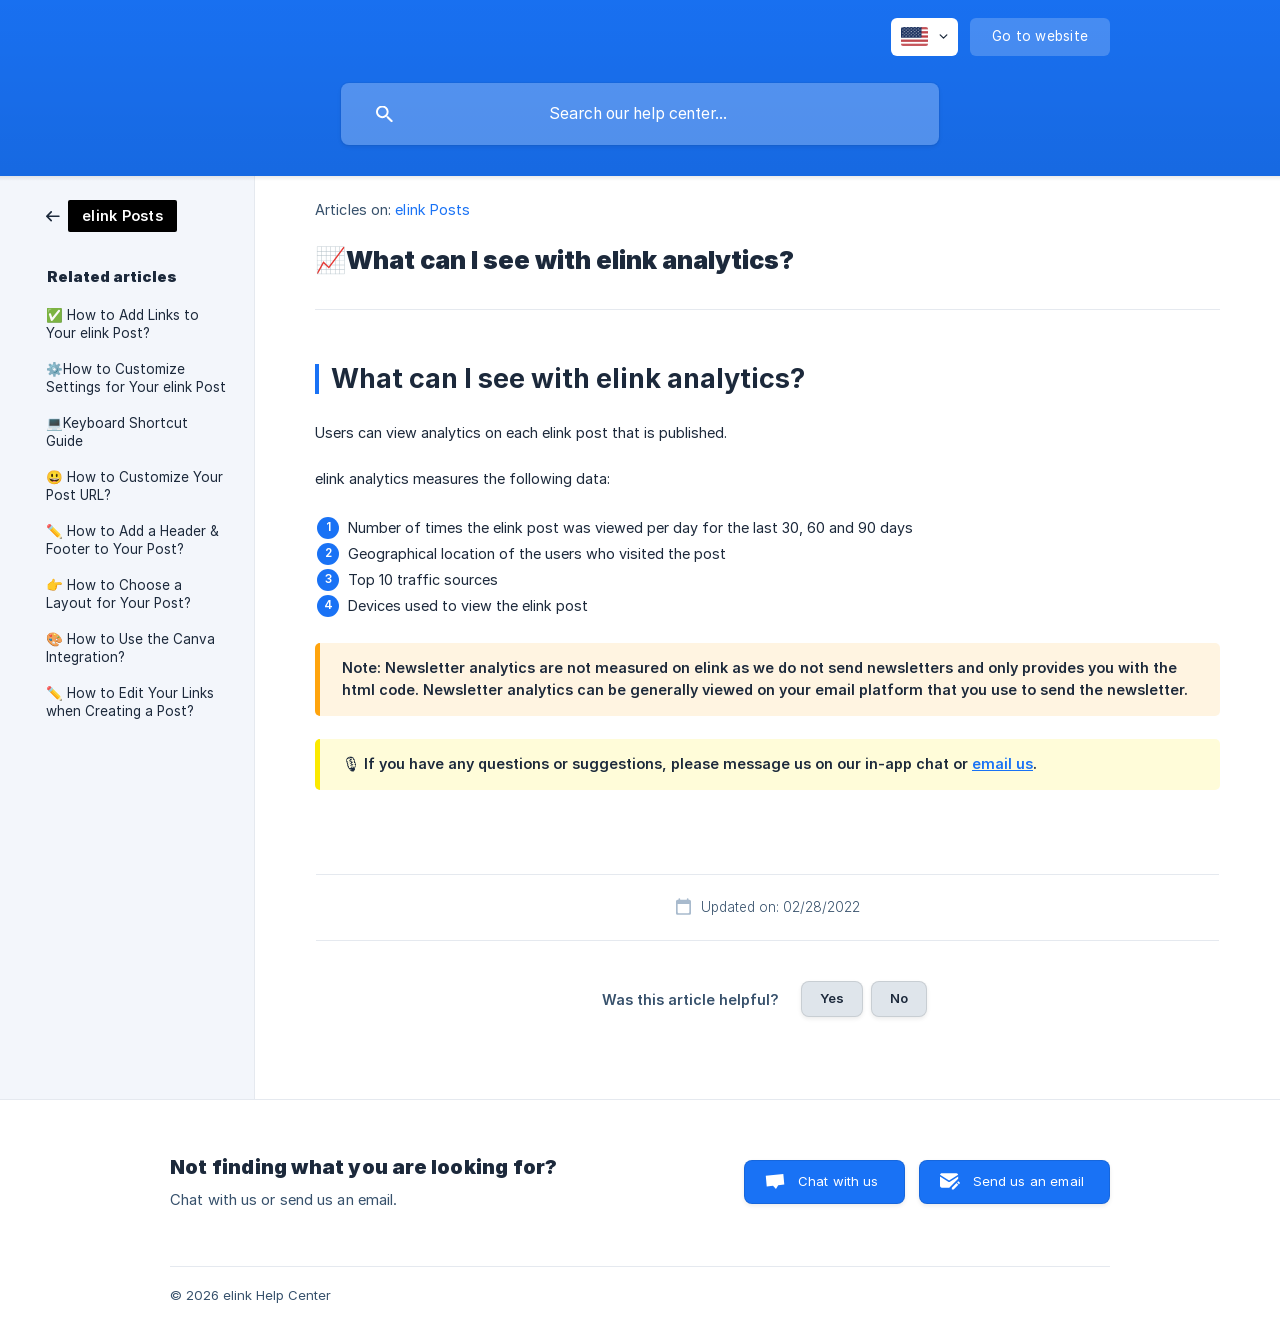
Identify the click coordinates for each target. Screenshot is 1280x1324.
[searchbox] (640, 114)
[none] (924, 37)
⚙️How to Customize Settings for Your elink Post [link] (136, 378)
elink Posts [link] (432, 209)
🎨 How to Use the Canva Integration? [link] (130, 648)
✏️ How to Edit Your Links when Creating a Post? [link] (130, 702)
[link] (111, 214)
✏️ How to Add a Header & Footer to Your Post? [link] (132, 540)
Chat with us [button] (838, 1181)
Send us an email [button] (1028, 1181)
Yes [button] (832, 998)
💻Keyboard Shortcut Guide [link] (117, 432)
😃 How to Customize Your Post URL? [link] (134, 486)
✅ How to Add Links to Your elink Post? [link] (122, 324)
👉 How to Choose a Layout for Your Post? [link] (118, 594)
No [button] (899, 998)
